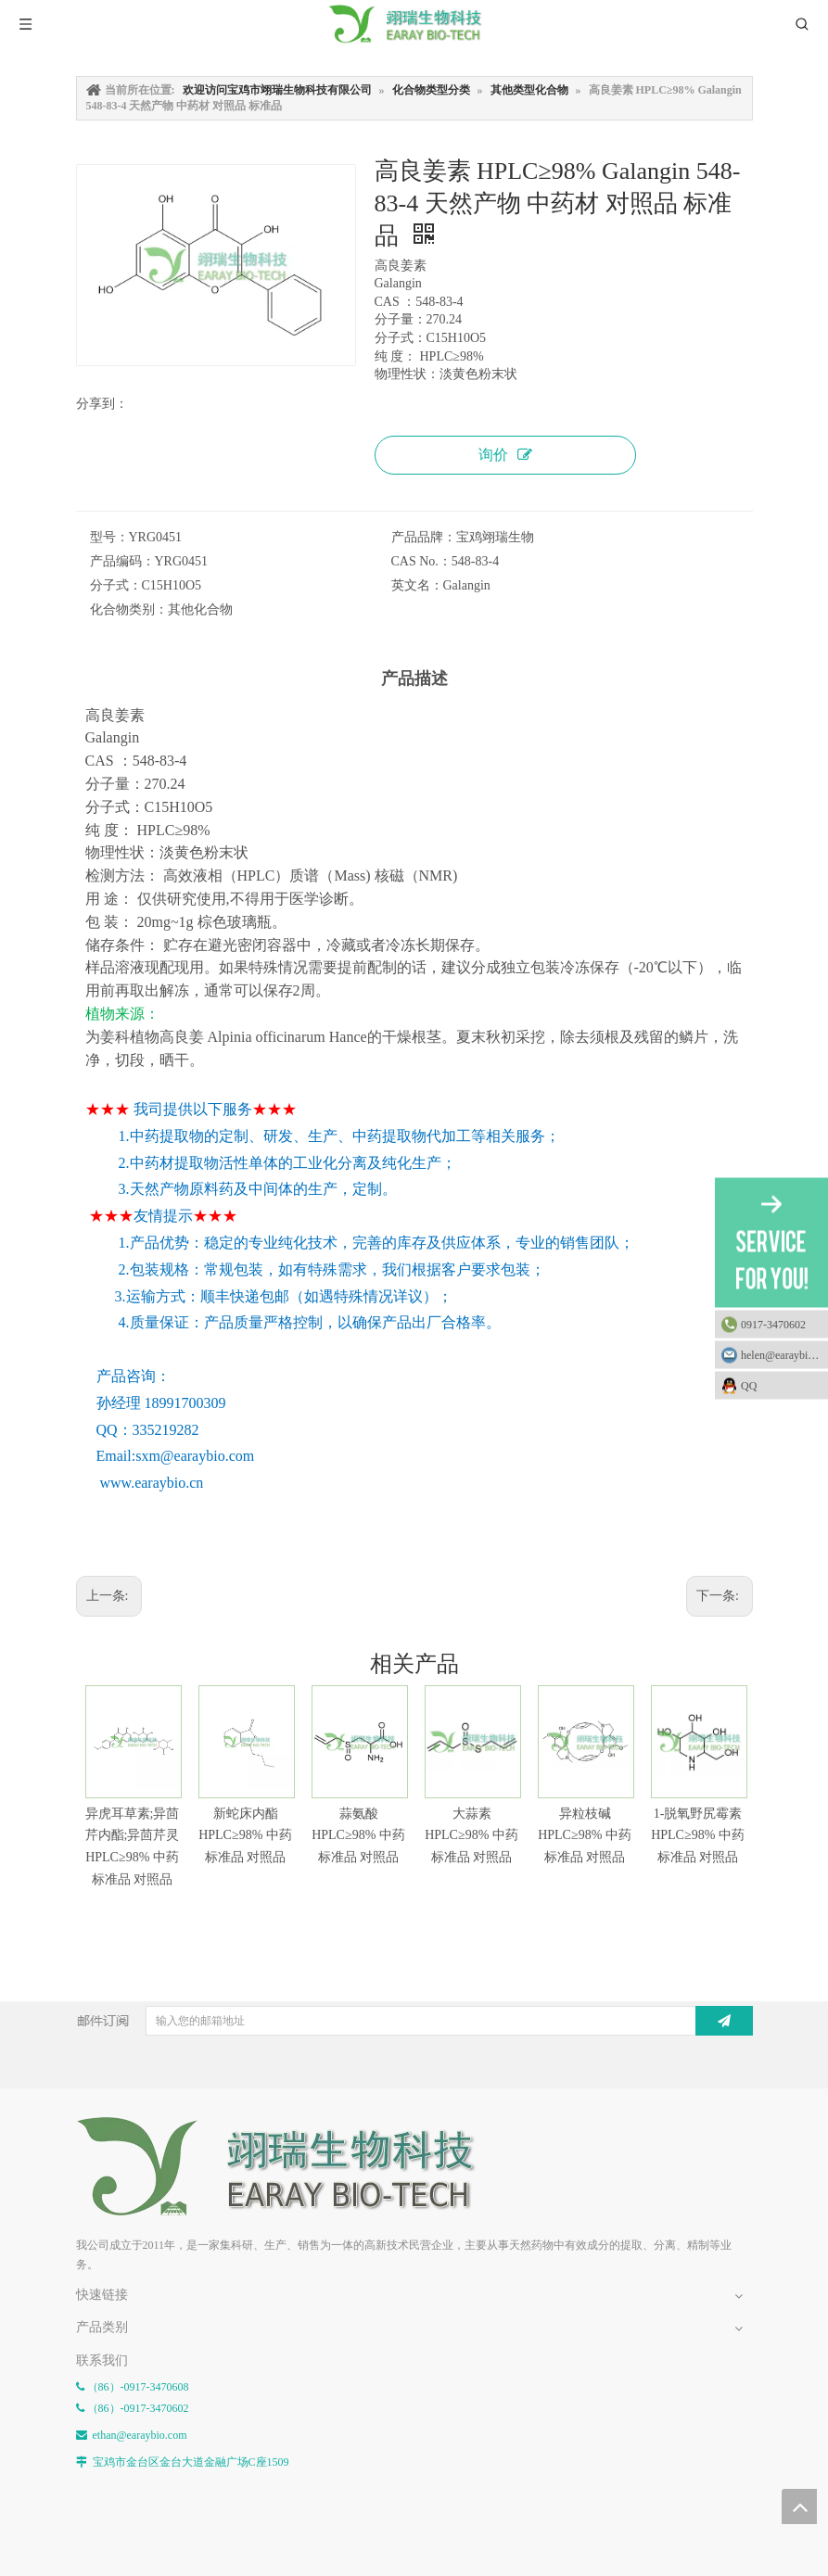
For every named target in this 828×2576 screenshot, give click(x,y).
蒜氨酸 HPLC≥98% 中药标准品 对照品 (358, 1836)
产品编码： (122, 561)
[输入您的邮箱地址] (419, 2021)
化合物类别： (129, 609)
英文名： (417, 585)
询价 (505, 455)
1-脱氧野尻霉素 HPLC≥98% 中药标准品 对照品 (698, 1836)
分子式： (116, 585)
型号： (109, 537)
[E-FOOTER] (289, 2166)
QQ (780, 1384)
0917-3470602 (773, 1323)
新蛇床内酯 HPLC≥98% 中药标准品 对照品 (245, 1836)
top (799, 2506)
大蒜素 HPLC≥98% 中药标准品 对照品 (471, 1836)
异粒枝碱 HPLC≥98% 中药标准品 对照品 (584, 1836)
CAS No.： (421, 561)
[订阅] (724, 2021)
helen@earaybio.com (784, 1354)
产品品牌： (423, 537)
